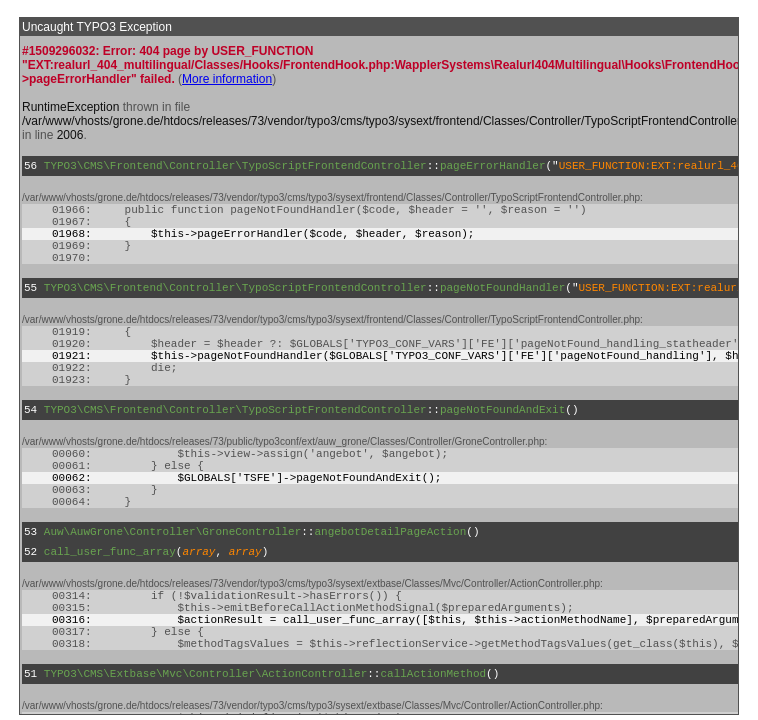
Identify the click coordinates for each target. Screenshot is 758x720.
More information (227, 79)
